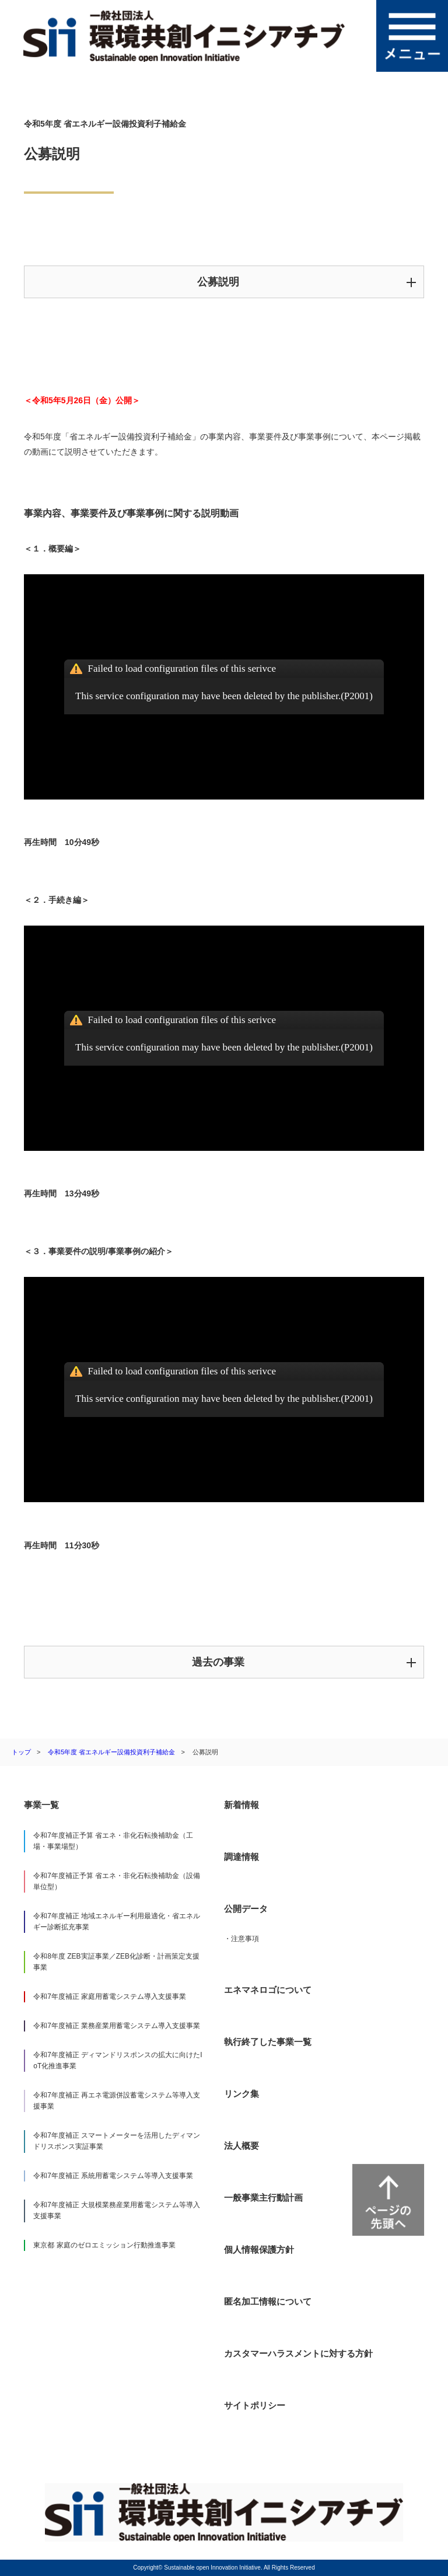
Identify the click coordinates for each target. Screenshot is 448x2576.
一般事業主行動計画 (263, 2197)
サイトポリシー (254, 2405)
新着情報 (241, 1805)
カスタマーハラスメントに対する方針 (298, 2353)
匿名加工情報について (268, 2301)
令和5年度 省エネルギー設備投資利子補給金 (111, 1751)
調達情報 (241, 1857)
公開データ (246, 1909)
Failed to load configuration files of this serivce (182, 668)
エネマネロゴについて (268, 1990)
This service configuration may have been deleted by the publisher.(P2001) (224, 695)
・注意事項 (241, 1939)
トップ (21, 1751)
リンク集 (241, 2094)
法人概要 (241, 2146)
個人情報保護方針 (259, 2249)
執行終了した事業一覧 (268, 2042)
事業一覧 (41, 1805)
